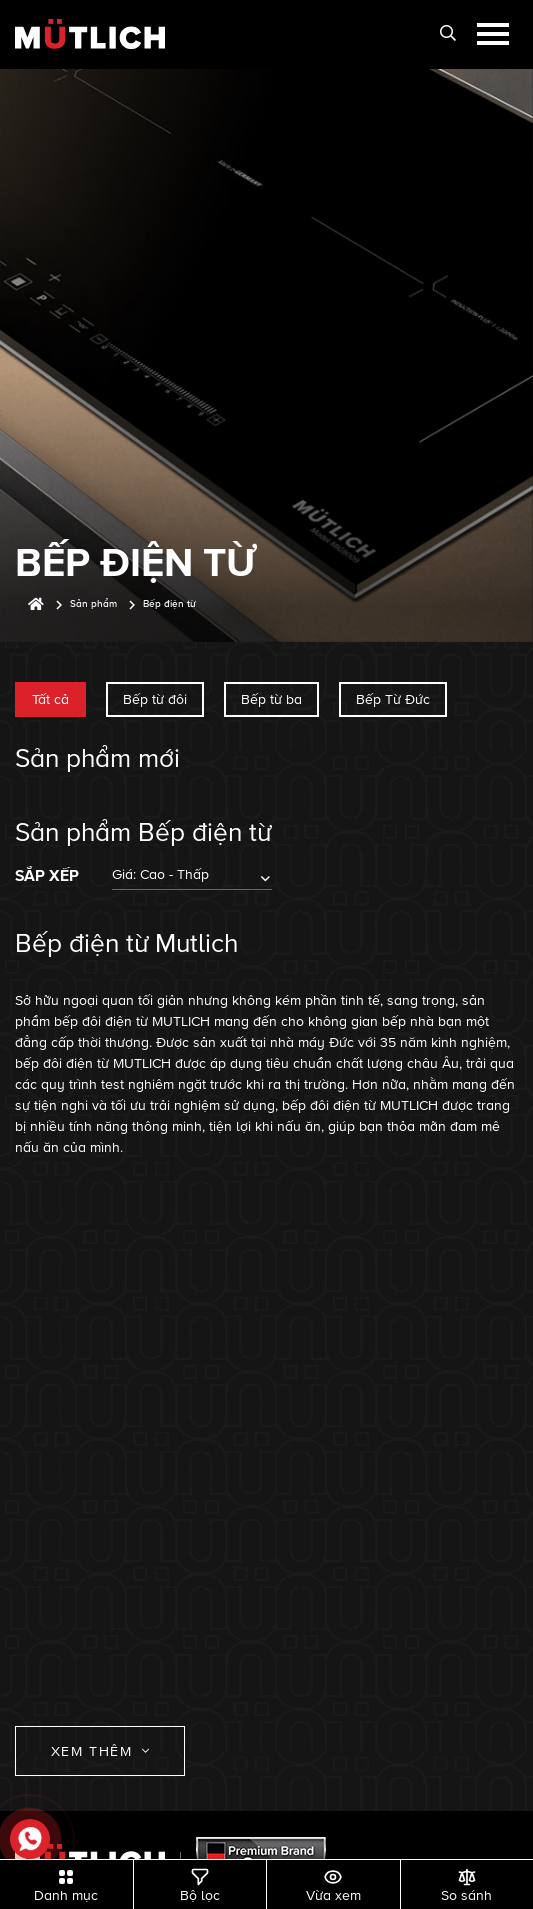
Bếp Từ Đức (393, 699)
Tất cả (50, 699)
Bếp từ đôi (155, 699)
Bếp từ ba (271, 699)
